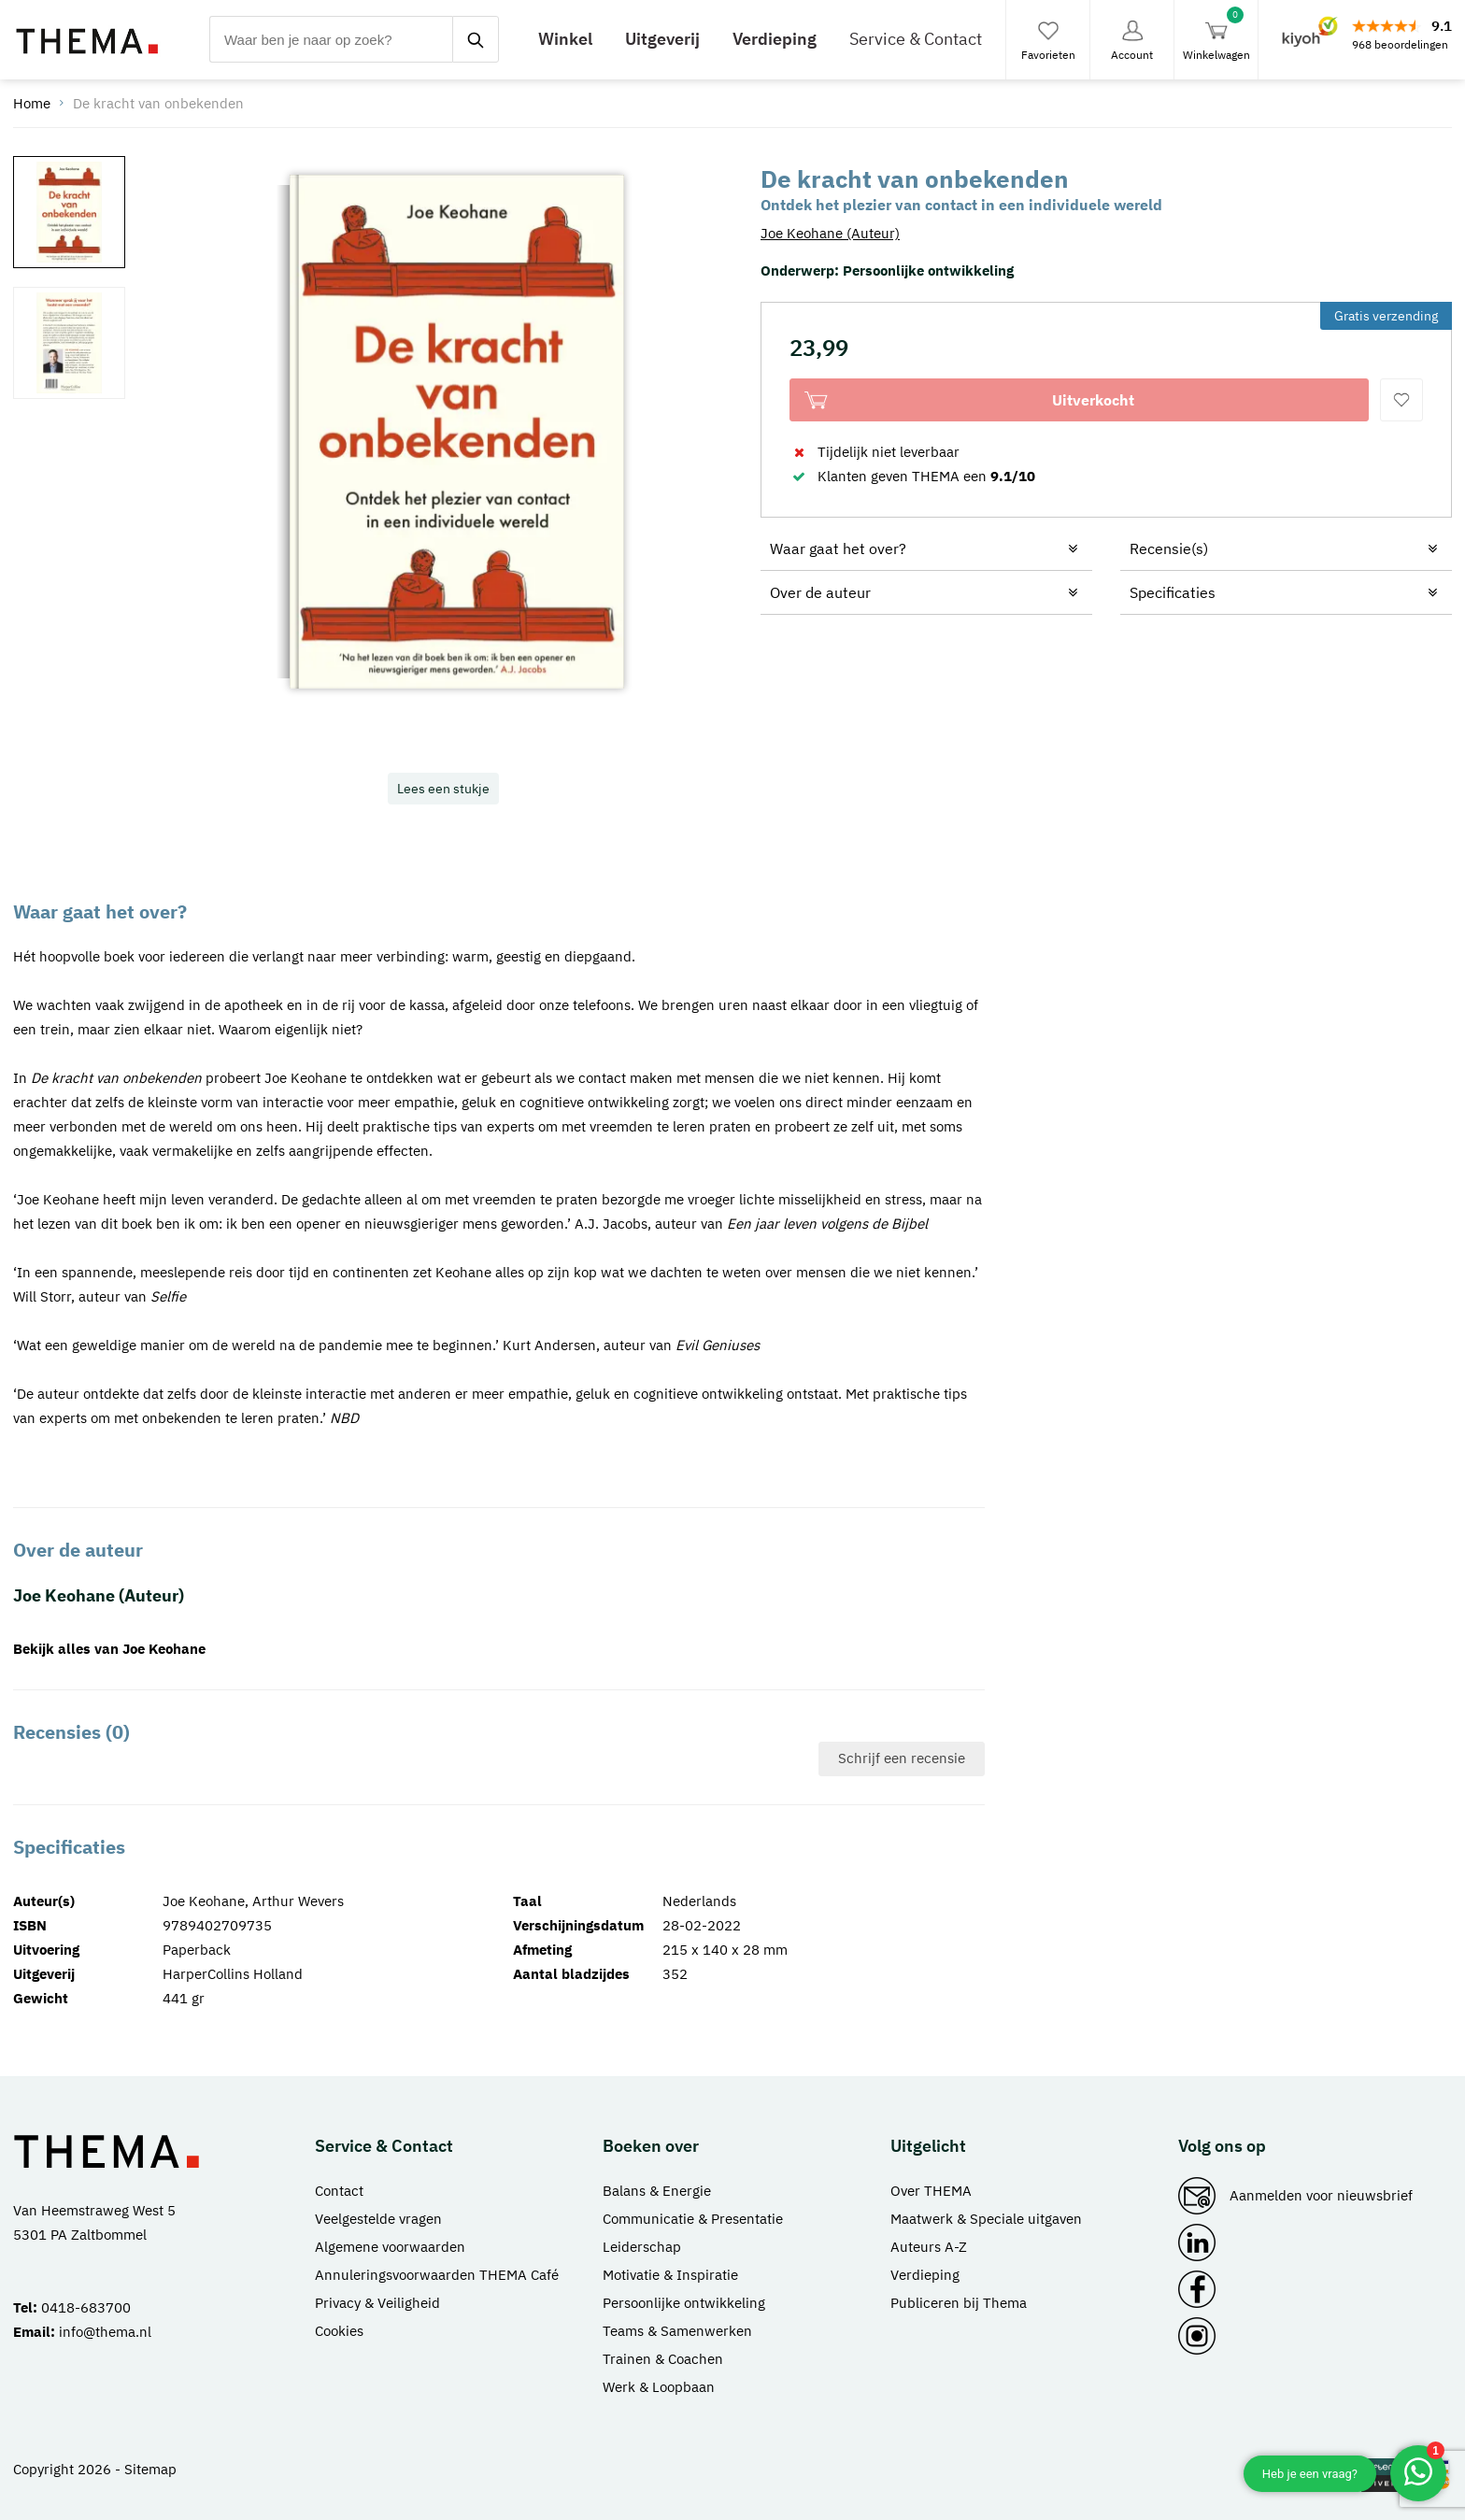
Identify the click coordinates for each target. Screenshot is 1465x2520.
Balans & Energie (657, 2191)
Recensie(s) (1169, 548)
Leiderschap (642, 2247)
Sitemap (150, 2469)
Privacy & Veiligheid (377, 2303)
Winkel (565, 39)
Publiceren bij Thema (958, 2303)
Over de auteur (820, 592)
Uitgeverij (662, 39)
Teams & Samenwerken (677, 2331)
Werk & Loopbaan (659, 2387)
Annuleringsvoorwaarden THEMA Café (437, 2275)
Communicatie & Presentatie (693, 2219)
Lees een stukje (443, 788)
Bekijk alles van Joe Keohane (109, 1649)
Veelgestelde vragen (378, 2219)
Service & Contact (915, 39)
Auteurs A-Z (928, 2247)
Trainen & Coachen (663, 2359)
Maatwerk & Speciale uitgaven (986, 2219)
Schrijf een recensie (901, 1758)
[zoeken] (475, 39)
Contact (339, 2191)
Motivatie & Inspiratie (670, 2275)
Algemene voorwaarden (390, 2247)
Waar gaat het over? (838, 548)
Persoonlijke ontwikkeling (928, 270)
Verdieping (774, 39)
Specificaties (1173, 592)
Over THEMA (931, 2191)
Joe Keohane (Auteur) (830, 233)
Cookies (339, 2331)
